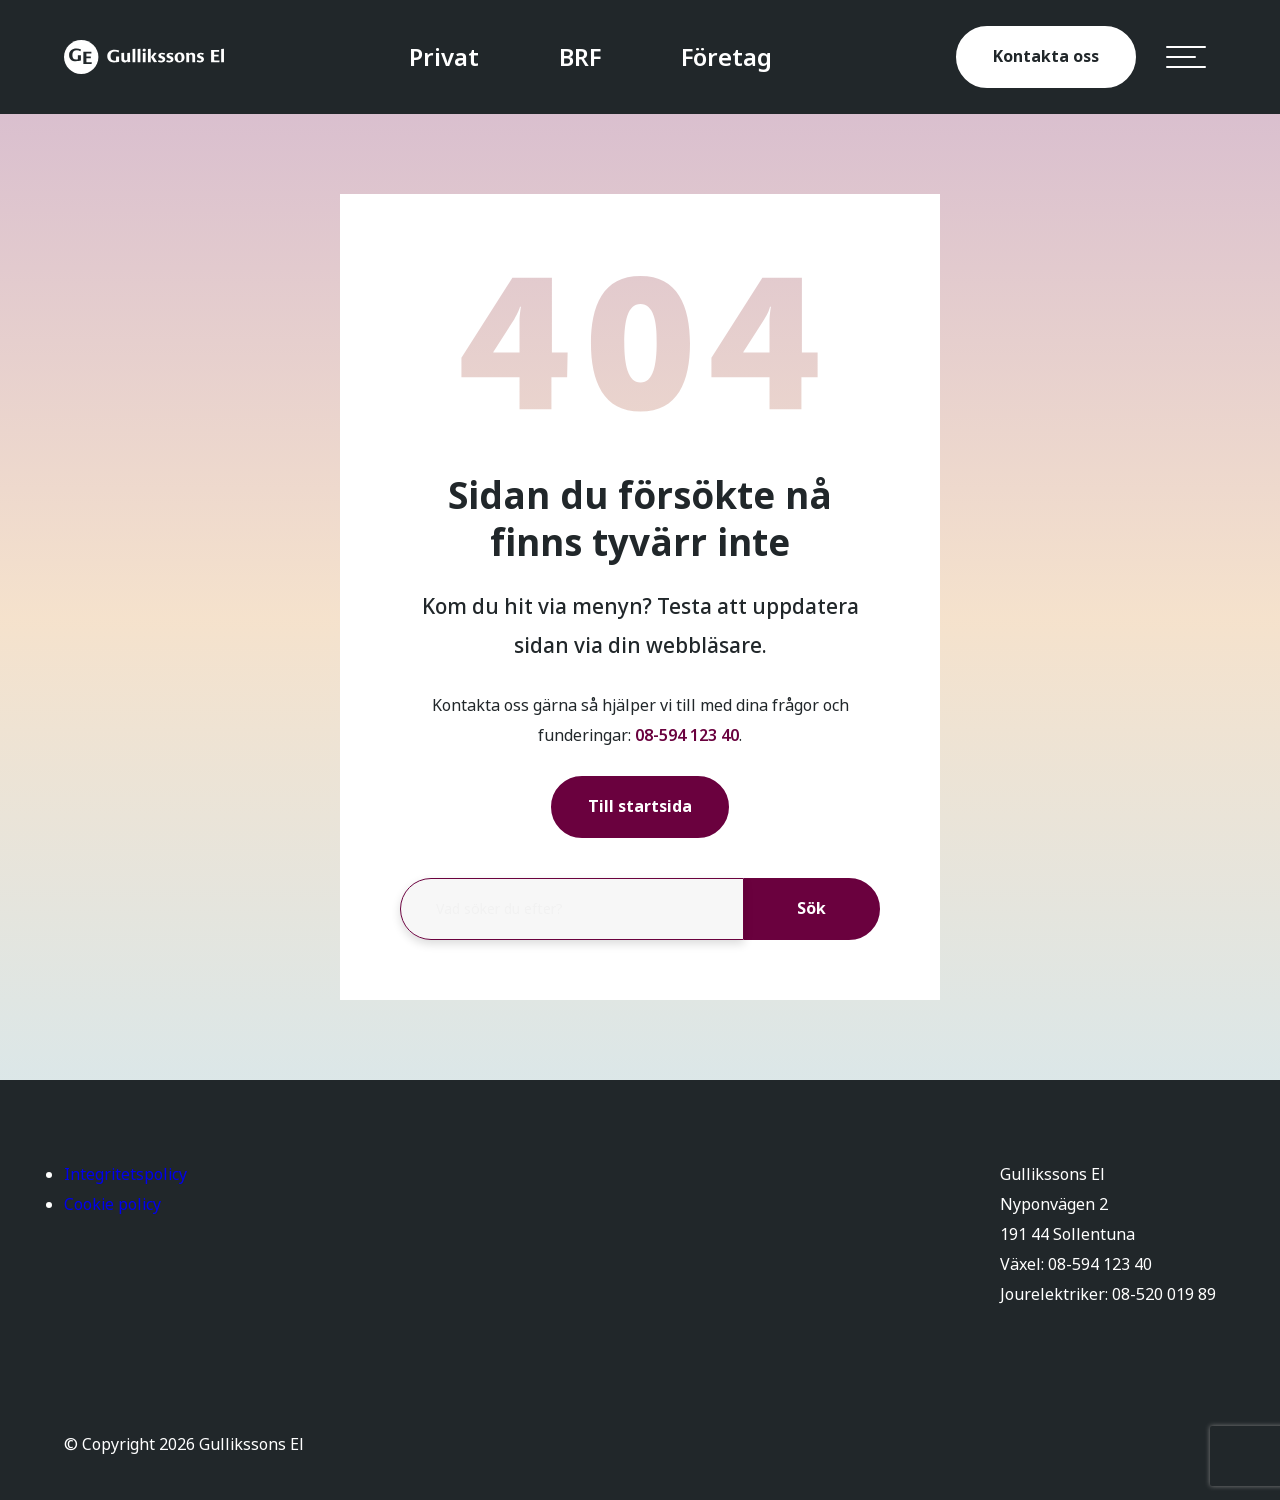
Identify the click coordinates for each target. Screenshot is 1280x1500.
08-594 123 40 (687, 735)
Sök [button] (811, 908)
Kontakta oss (1046, 56)
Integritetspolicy (125, 1174)
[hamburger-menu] (1186, 57)
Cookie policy (112, 1204)
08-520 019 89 (1164, 1294)
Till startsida (640, 806)
